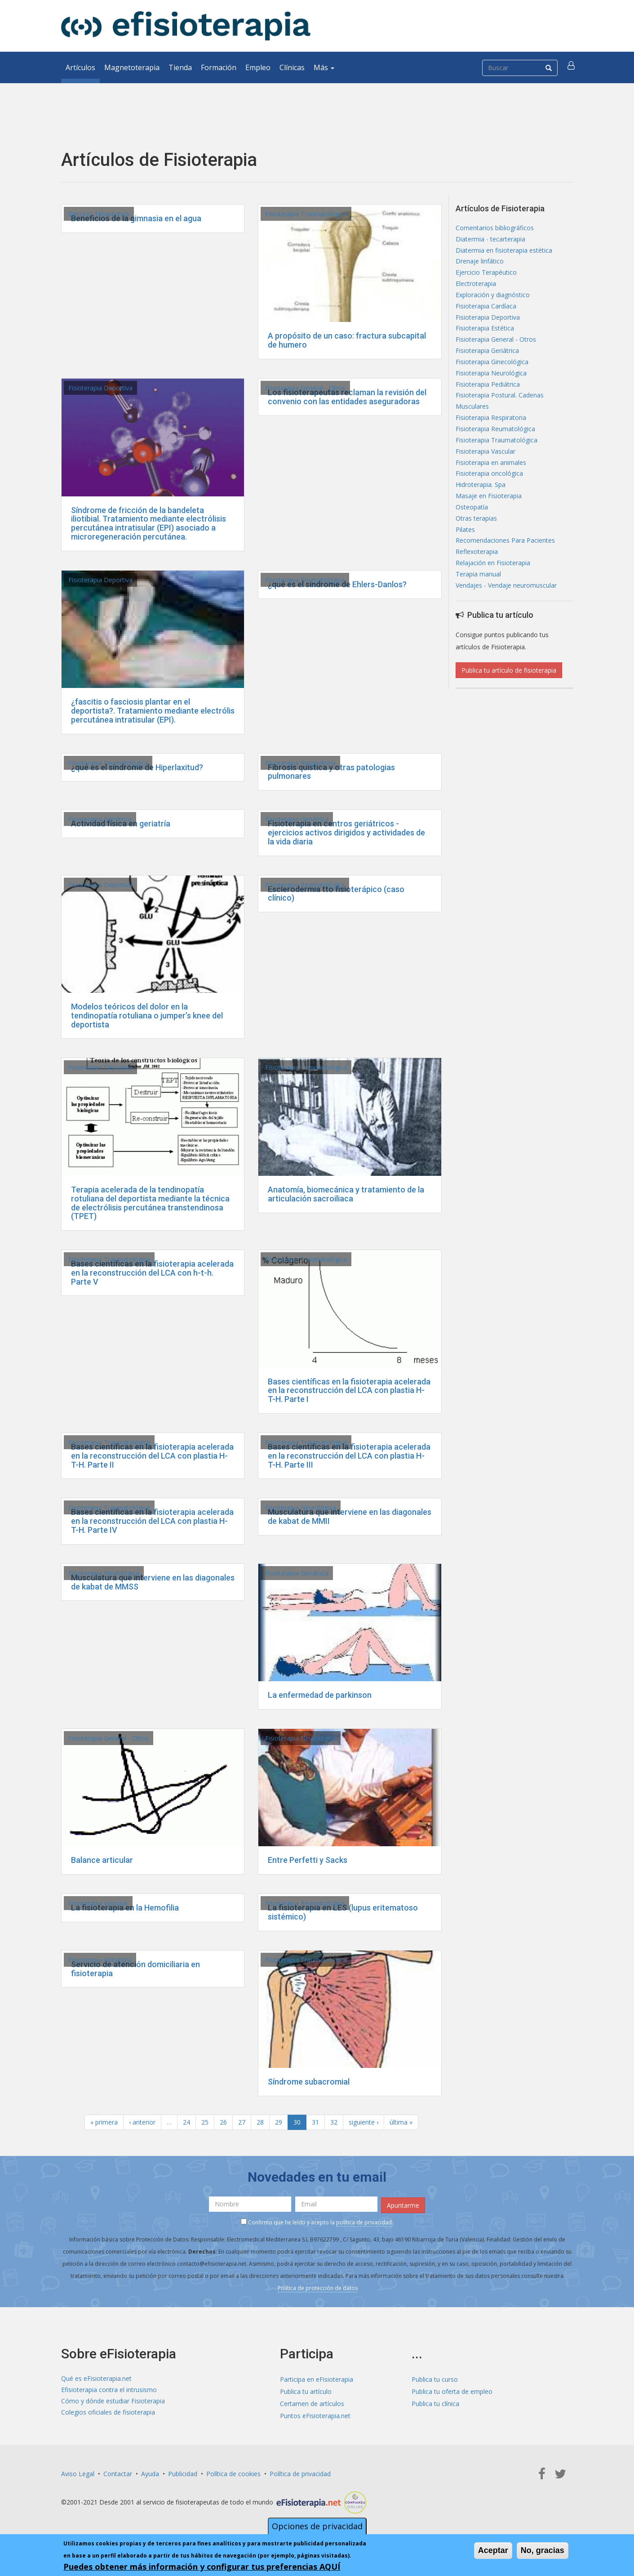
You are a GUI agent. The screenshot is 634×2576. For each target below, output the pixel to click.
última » (401, 2122)
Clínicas (292, 67)
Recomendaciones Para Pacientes (505, 568)
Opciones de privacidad (317, 2526)
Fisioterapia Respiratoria (300, 763)
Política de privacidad (300, 2472)
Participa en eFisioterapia (316, 2377)
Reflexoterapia (477, 580)
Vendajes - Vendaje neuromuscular (506, 617)
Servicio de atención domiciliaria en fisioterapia (135, 1969)
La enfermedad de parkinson (320, 1695)
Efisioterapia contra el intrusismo (109, 2389)
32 (333, 2122)
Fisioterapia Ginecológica (492, 374)
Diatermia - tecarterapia (490, 241)
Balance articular (102, 1860)
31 (315, 2122)
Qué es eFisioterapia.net (96, 2377)
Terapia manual (478, 605)
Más (324, 67)
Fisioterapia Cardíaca (486, 313)
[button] (572, 67)
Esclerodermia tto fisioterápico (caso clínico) (336, 893)
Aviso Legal (77, 2472)
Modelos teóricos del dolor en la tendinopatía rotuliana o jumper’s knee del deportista (147, 1015)
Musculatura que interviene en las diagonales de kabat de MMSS (153, 1582)
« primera (104, 2122)
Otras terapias (476, 544)
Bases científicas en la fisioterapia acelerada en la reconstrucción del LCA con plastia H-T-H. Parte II (152, 1455)
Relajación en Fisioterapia (493, 593)
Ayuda (150, 2472)
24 (186, 2122)
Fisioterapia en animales (491, 483)
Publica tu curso (435, 2377)
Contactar (117, 2472)
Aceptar (493, 2550)
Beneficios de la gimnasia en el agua (136, 218)
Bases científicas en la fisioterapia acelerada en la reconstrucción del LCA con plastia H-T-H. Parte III (349, 1455)
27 (241, 2122)
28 (260, 2122)
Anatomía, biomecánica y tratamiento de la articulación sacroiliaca (346, 1194)
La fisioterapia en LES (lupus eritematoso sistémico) (343, 1912)
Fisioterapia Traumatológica (306, 214)
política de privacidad (364, 2220)
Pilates (465, 556)
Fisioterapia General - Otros (305, 388)
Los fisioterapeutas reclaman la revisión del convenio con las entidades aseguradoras (347, 397)
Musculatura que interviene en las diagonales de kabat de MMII (349, 1516)
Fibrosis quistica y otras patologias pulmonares (331, 772)
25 (204, 2122)
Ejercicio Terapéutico (98, 214)
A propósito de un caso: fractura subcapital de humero (347, 340)
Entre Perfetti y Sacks (307, 1860)
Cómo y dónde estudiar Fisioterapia (113, 2401)
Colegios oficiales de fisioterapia (108, 2414)
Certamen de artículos (312, 2401)
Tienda (180, 67)
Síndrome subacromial (309, 2081)
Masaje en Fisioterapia (489, 520)
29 (278, 2122)
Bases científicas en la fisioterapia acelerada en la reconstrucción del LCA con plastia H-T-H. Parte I (349, 1390)
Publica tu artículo (306, 2389)
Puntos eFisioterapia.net (315, 2414)
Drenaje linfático (480, 265)
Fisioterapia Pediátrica (488, 398)
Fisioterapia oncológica (489, 495)
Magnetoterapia (132, 67)
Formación (218, 67)
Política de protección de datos (318, 2286)
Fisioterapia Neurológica (300, 1507)
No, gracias (542, 2550)
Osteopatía (472, 532)
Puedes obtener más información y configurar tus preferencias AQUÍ (201, 2566)
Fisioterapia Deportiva (100, 388)
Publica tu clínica (435, 2401)
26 (223, 2122)
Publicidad (182, 2472)
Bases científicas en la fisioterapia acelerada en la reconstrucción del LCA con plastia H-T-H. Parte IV (152, 1521)
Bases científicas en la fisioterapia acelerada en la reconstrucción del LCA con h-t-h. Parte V (152, 1272)
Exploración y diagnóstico (493, 301)
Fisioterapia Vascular (98, 1903)
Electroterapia (476, 289)
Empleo (257, 67)
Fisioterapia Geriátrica (100, 819)
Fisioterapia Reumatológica (305, 580)
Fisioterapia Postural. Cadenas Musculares (500, 416)
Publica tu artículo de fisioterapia (508, 702)
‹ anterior (142, 2122)
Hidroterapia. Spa (480, 508)
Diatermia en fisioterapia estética (504, 253)
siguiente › (363, 2122)
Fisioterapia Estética (485, 338)
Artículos (80, 67)
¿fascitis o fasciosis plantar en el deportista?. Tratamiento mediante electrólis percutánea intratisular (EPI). (153, 710)
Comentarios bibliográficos (495, 228)
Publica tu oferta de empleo (452, 2389)
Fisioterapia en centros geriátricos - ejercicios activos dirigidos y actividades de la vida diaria (346, 832)
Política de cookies (233, 2472)
